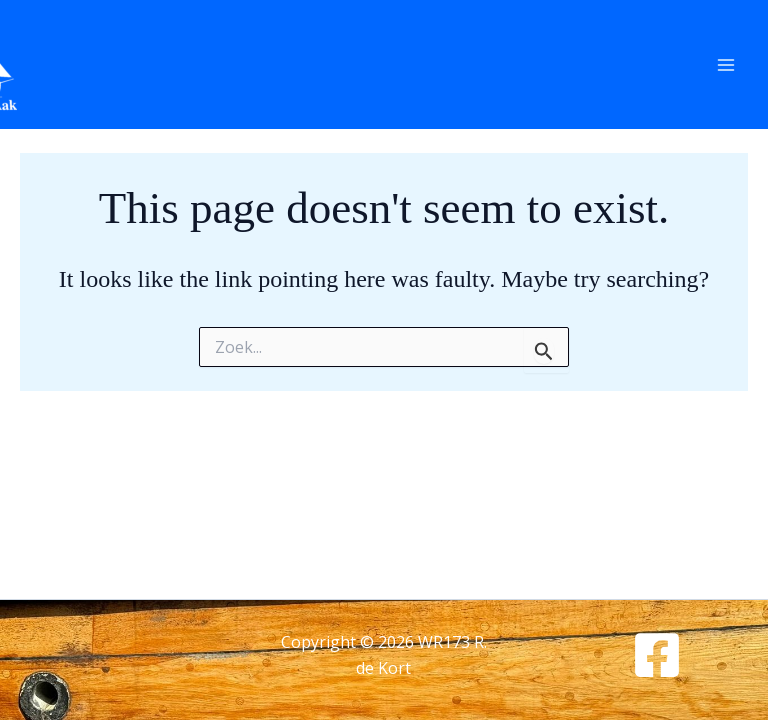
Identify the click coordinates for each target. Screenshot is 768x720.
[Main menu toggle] (726, 65)
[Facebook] (657, 655)
